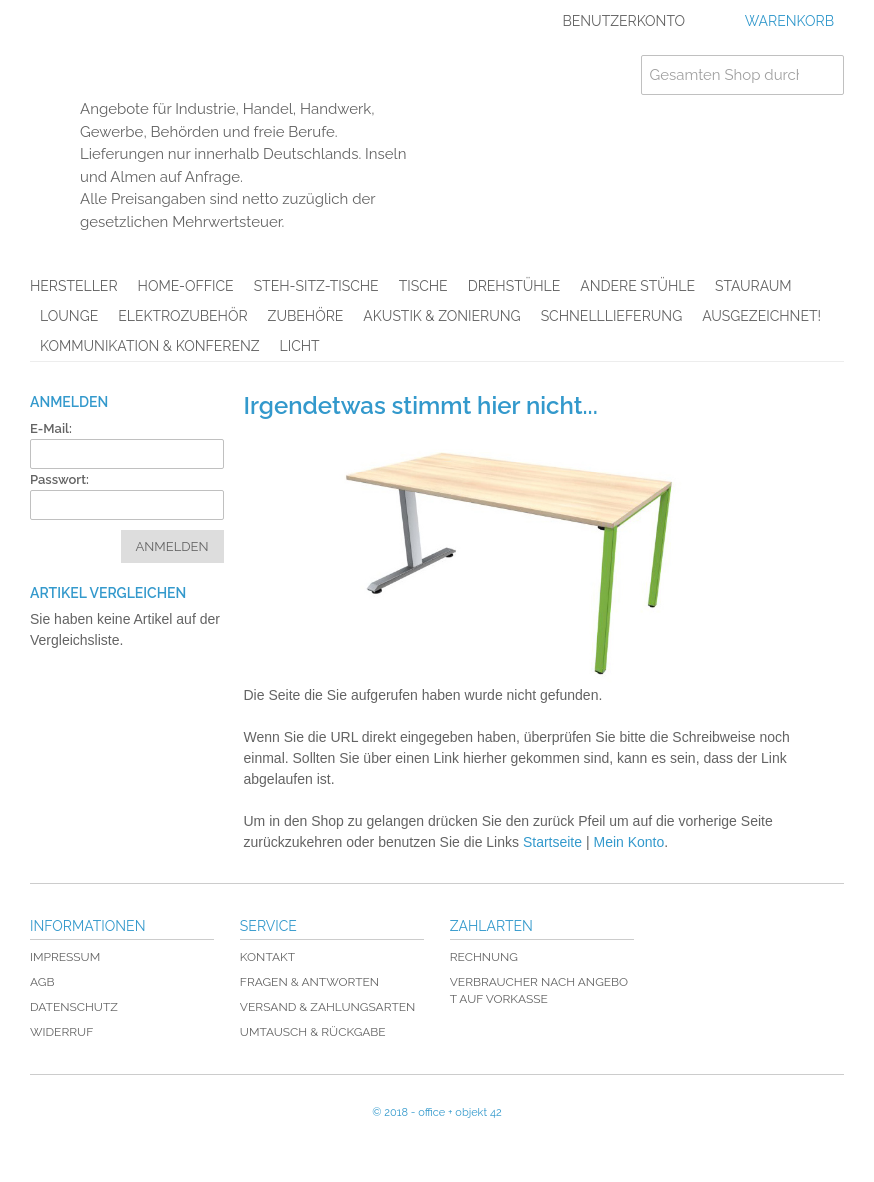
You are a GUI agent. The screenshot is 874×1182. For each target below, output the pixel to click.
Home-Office (186, 286)
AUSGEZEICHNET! (761, 316)
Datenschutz (74, 1007)
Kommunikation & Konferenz (150, 346)
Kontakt (267, 957)
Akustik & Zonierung (441, 316)
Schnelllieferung (612, 316)
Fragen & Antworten (309, 982)
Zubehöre (306, 316)
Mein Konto (628, 842)
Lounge (69, 316)
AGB (42, 982)
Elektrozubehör (182, 316)
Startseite (552, 842)
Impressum (65, 957)
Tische (423, 286)
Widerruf (61, 1032)
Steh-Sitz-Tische (316, 286)
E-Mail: (51, 428)
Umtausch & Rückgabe (313, 1032)
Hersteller (74, 286)
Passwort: (59, 479)
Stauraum (753, 286)
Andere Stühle (637, 286)
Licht (300, 346)
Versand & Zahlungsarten (327, 1007)
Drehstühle (514, 286)
